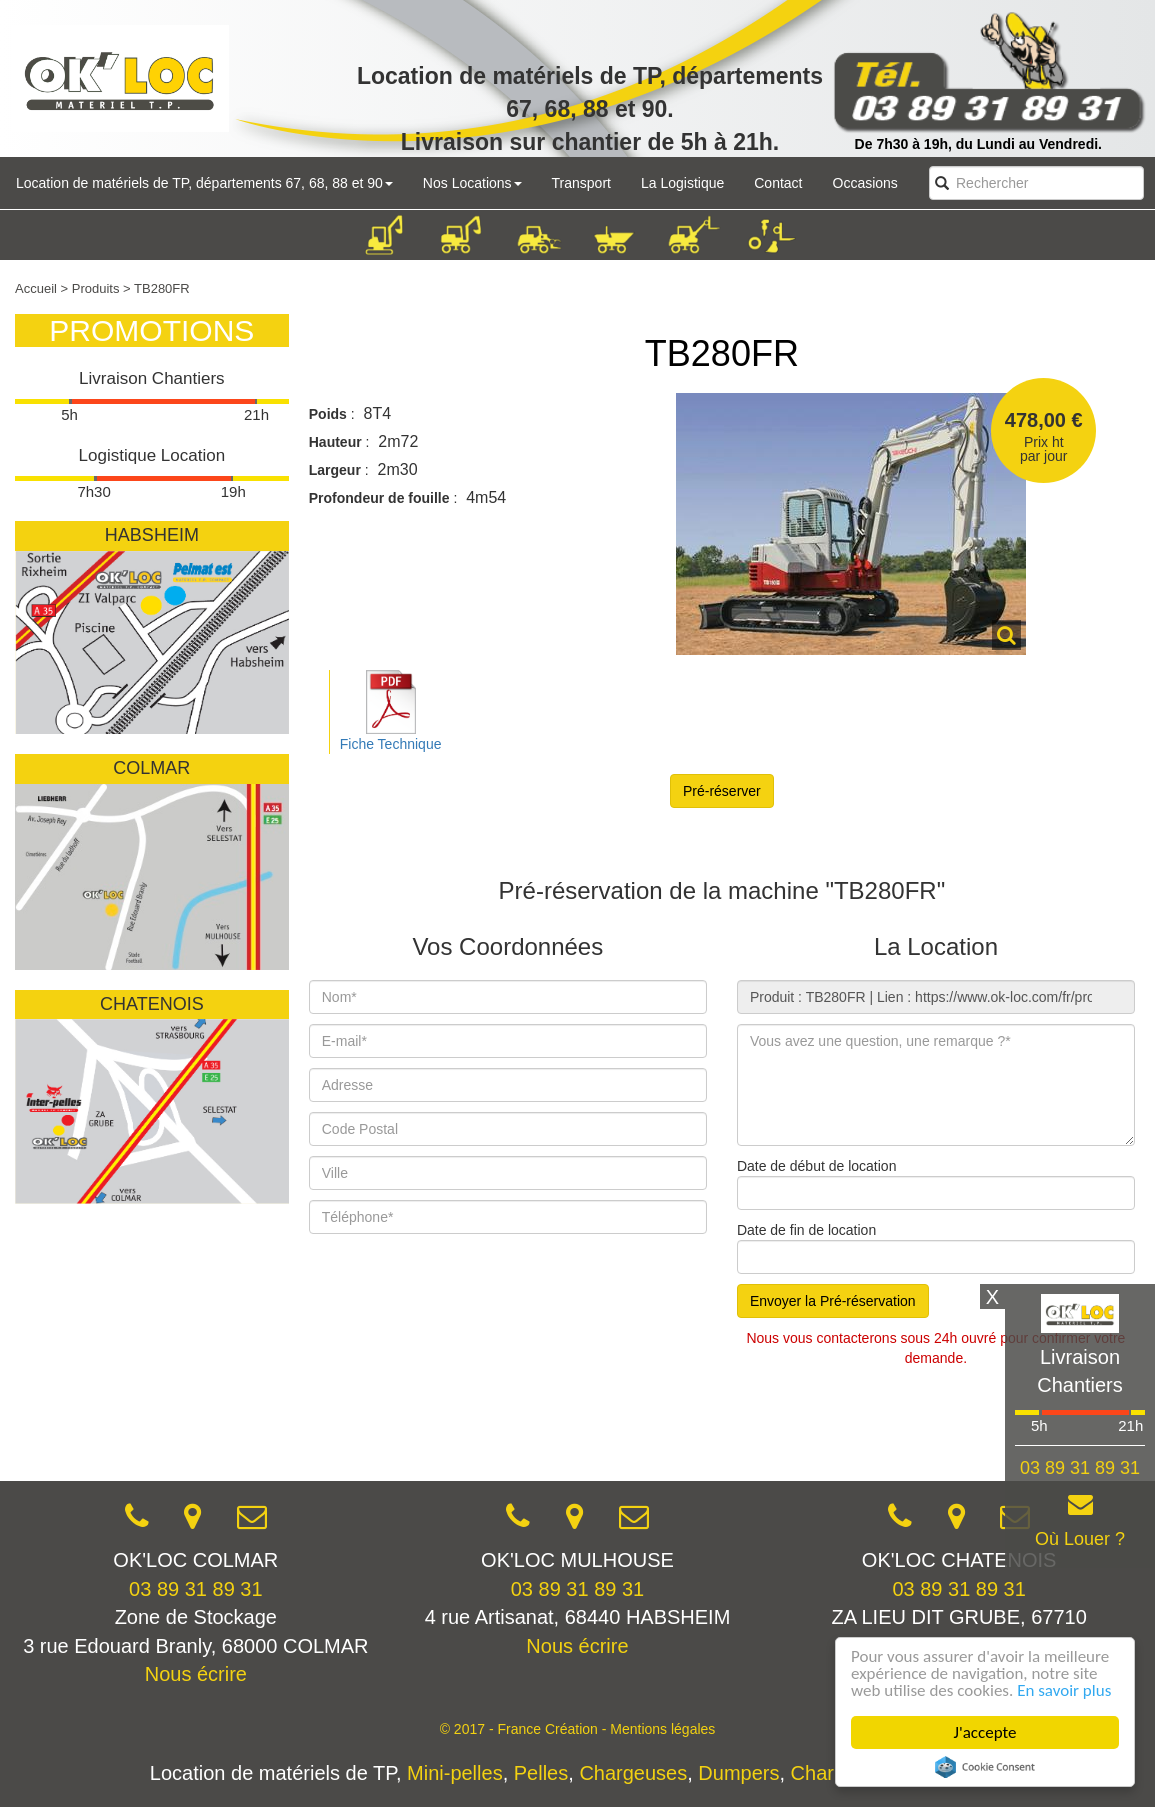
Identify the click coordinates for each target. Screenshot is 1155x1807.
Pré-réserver (722, 791)
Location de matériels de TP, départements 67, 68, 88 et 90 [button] (204, 183)
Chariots (828, 1773)
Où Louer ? (1080, 1539)
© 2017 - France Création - (525, 1729)
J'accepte (985, 1732)
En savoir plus (1064, 1690)
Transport (581, 183)
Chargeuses (633, 1773)
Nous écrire (196, 1674)
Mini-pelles (455, 1773)
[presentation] (461, 1422)
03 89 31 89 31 (195, 1589)
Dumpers (738, 1773)
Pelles (541, 1773)
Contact (778, 183)
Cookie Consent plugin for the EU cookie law (985, 1767)
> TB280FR (156, 288)
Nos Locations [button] (472, 183)
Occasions (865, 183)
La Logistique (682, 183)
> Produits (90, 288)
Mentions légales (662, 1729)
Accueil (36, 288)
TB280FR (722, 353)
